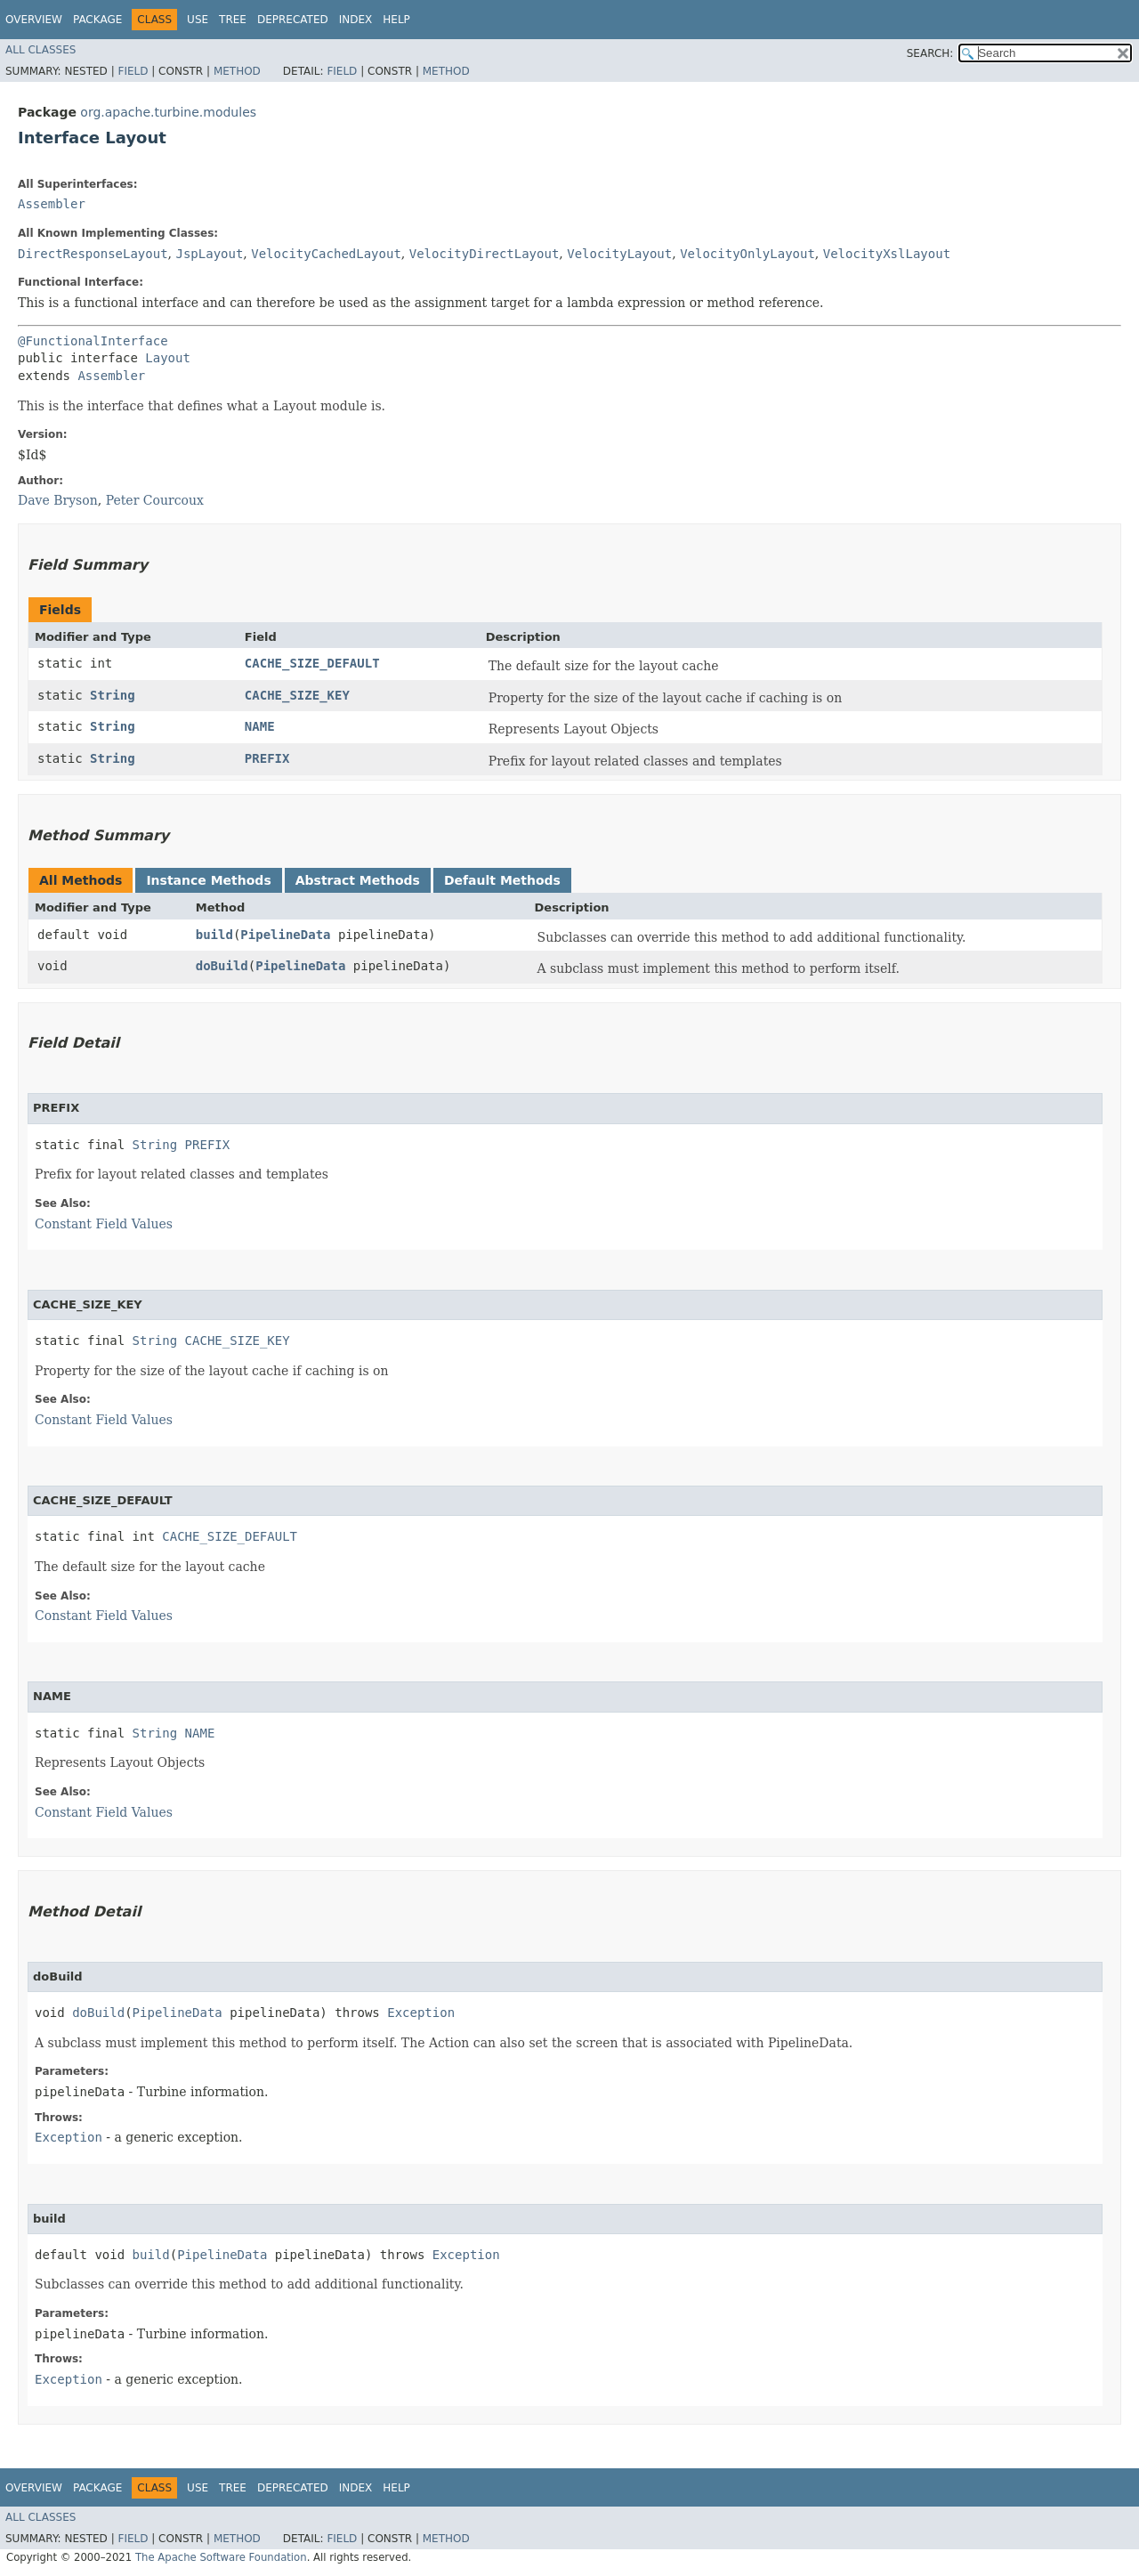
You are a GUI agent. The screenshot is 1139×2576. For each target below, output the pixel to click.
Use (197, 19)
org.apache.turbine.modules (168, 112)
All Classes (40, 50)
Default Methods (502, 880)
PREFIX (267, 758)
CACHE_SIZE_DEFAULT (312, 663)
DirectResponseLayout (93, 254)
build (214, 935)
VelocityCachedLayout (326, 254)
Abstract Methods (357, 880)
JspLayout (209, 254)
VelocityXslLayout (886, 254)
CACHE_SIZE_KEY (297, 695)
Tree (232, 19)
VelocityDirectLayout (484, 254)
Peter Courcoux (155, 500)
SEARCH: (930, 53)
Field (132, 71)
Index (356, 19)
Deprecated (292, 19)
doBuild (222, 966)
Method (237, 71)
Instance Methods (208, 880)
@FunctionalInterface (93, 341)
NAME (260, 726)
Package (97, 19)
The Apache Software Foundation (221, 2557)
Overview (33, 19)
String (112, 695)
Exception (421, 2012)
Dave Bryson (58, 500)
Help (396, 19)
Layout (167, 358)
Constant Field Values (104, 1224)
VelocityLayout (619, 254)
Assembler (51, 204)
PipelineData (285, 935)
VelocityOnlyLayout (747, 254)
